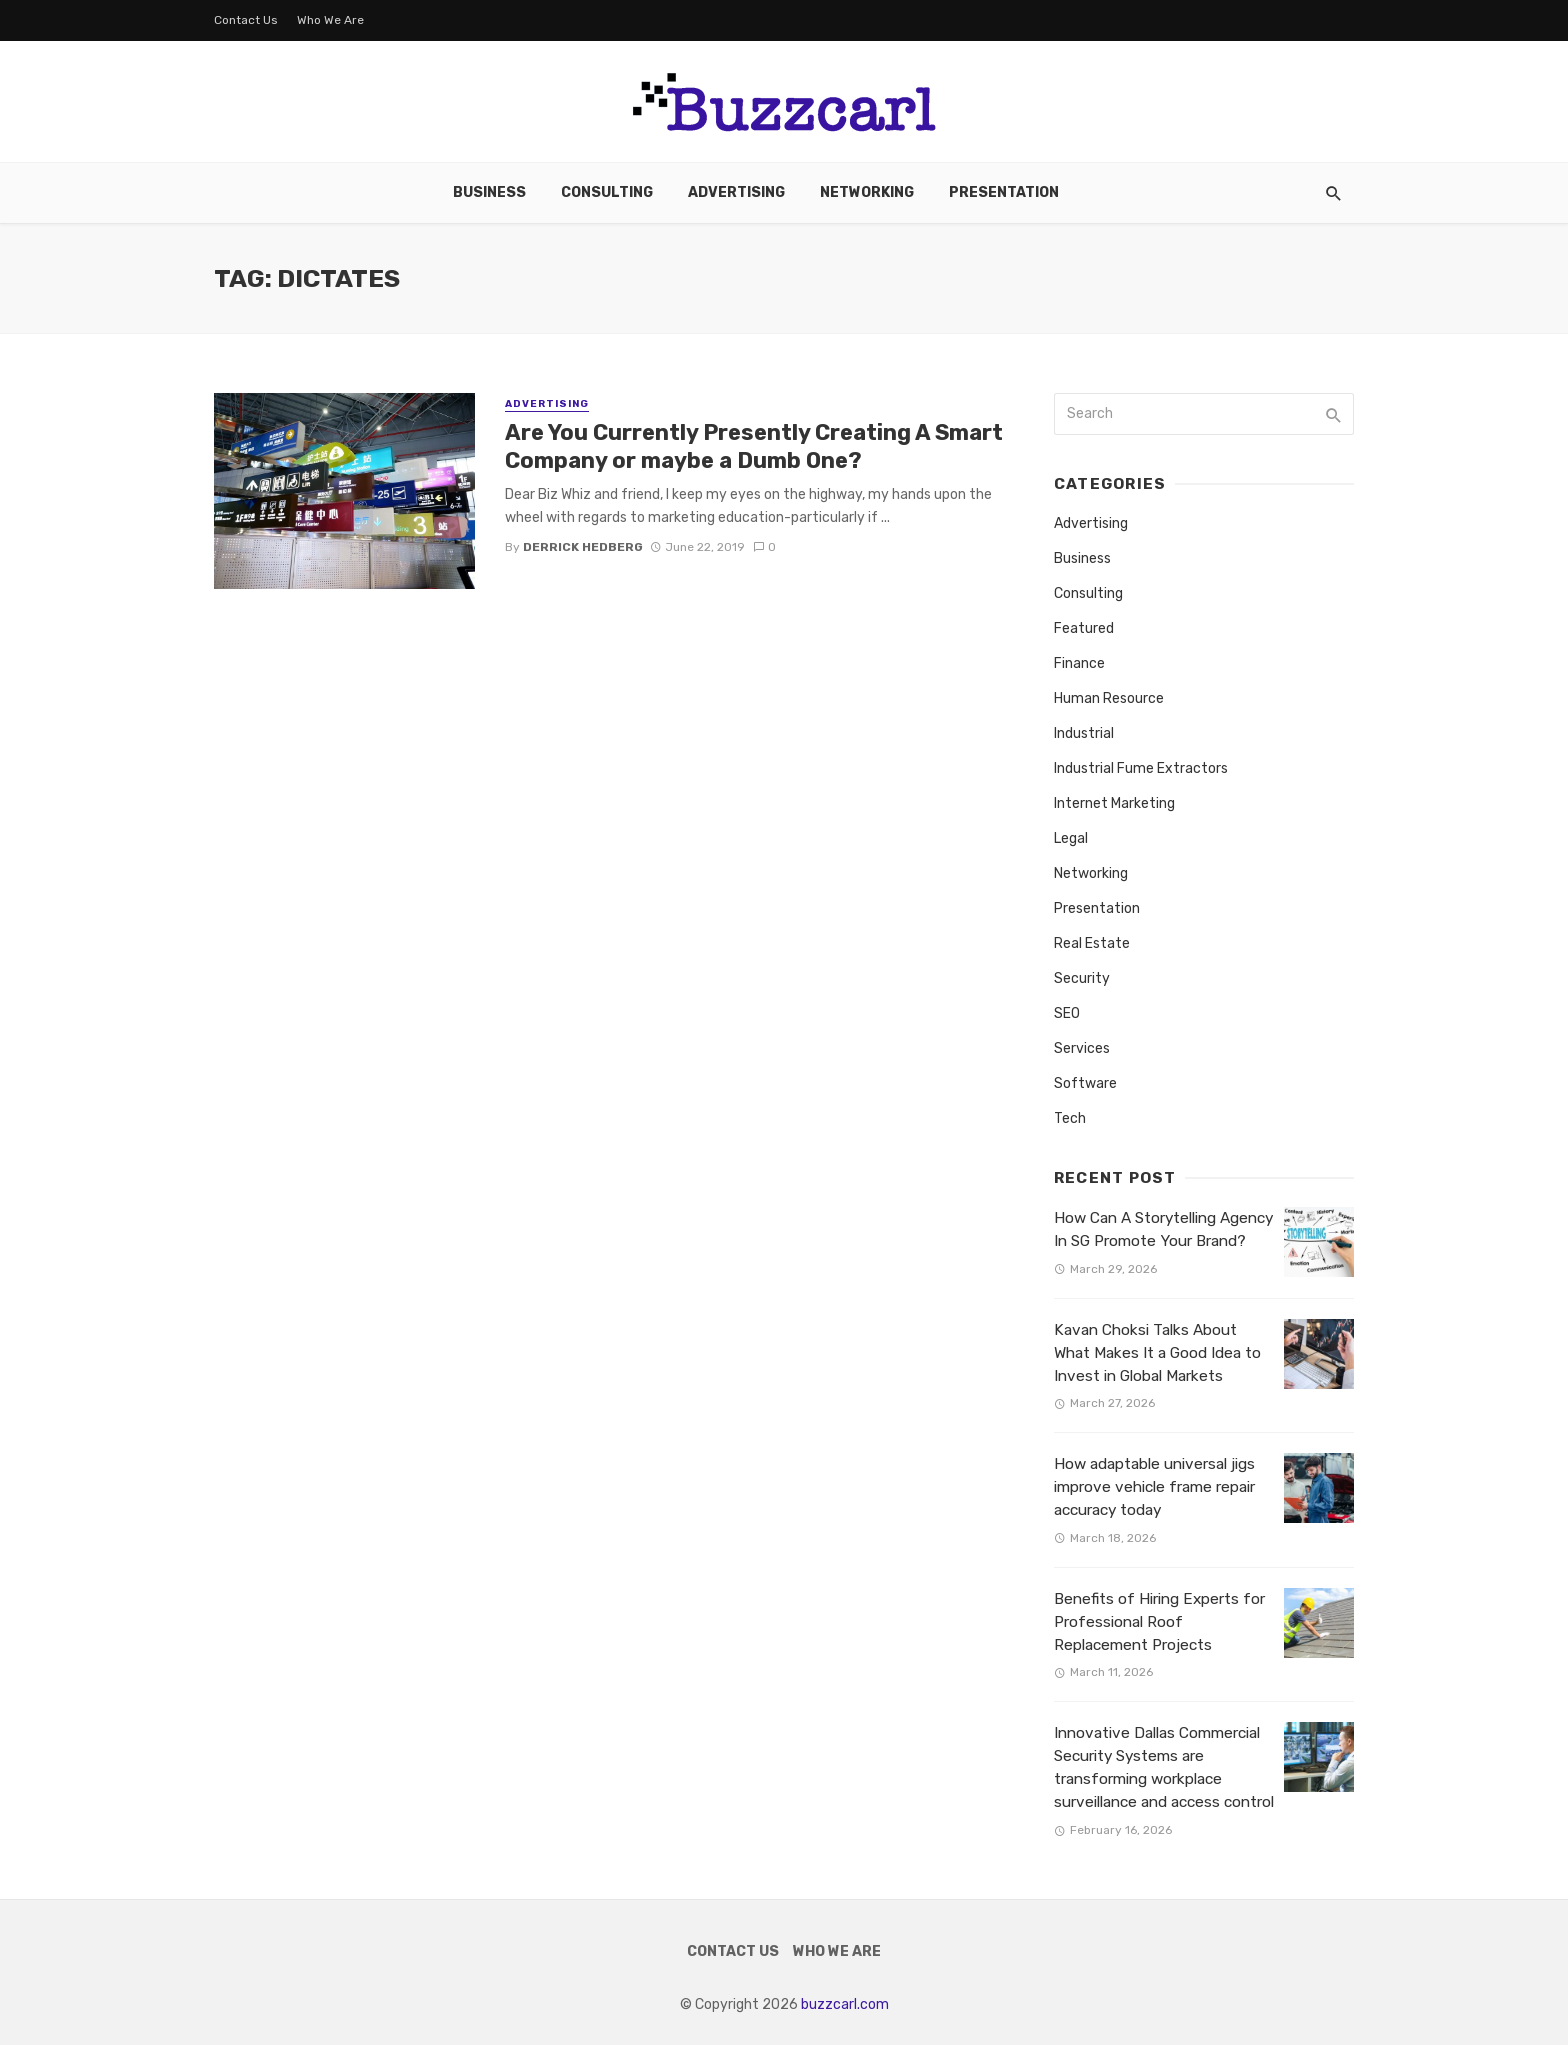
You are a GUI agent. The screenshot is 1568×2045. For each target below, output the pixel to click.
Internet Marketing (1114, 803)
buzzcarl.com (845, 2004)
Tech (1070, 1118)
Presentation (1004, 192)
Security (1082, 978)
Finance (1079, 663)
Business (489, 192)
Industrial (1084, 733)
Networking (867, 192)
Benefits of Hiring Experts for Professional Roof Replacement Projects (1159, 1622)
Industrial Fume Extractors (1141, 768)
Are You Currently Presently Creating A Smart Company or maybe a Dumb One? (754, 446)
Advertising (736, 192)
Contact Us (246, 20)
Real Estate (1092, 943)
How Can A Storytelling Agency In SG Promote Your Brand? (1163, 1229)
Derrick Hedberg (583, 547)
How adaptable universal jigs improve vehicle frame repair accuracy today (1154, 1487)
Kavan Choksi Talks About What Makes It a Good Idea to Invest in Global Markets (1157, 1353)
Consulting (607, 192)
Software (1085, 1083)
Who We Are (330, 20)
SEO (1067, 1013)
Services (1082, 1048)
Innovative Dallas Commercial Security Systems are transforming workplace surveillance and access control (1164, 1767)
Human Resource (1109, 698)
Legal (1071, 838)
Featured (1084, 628)
